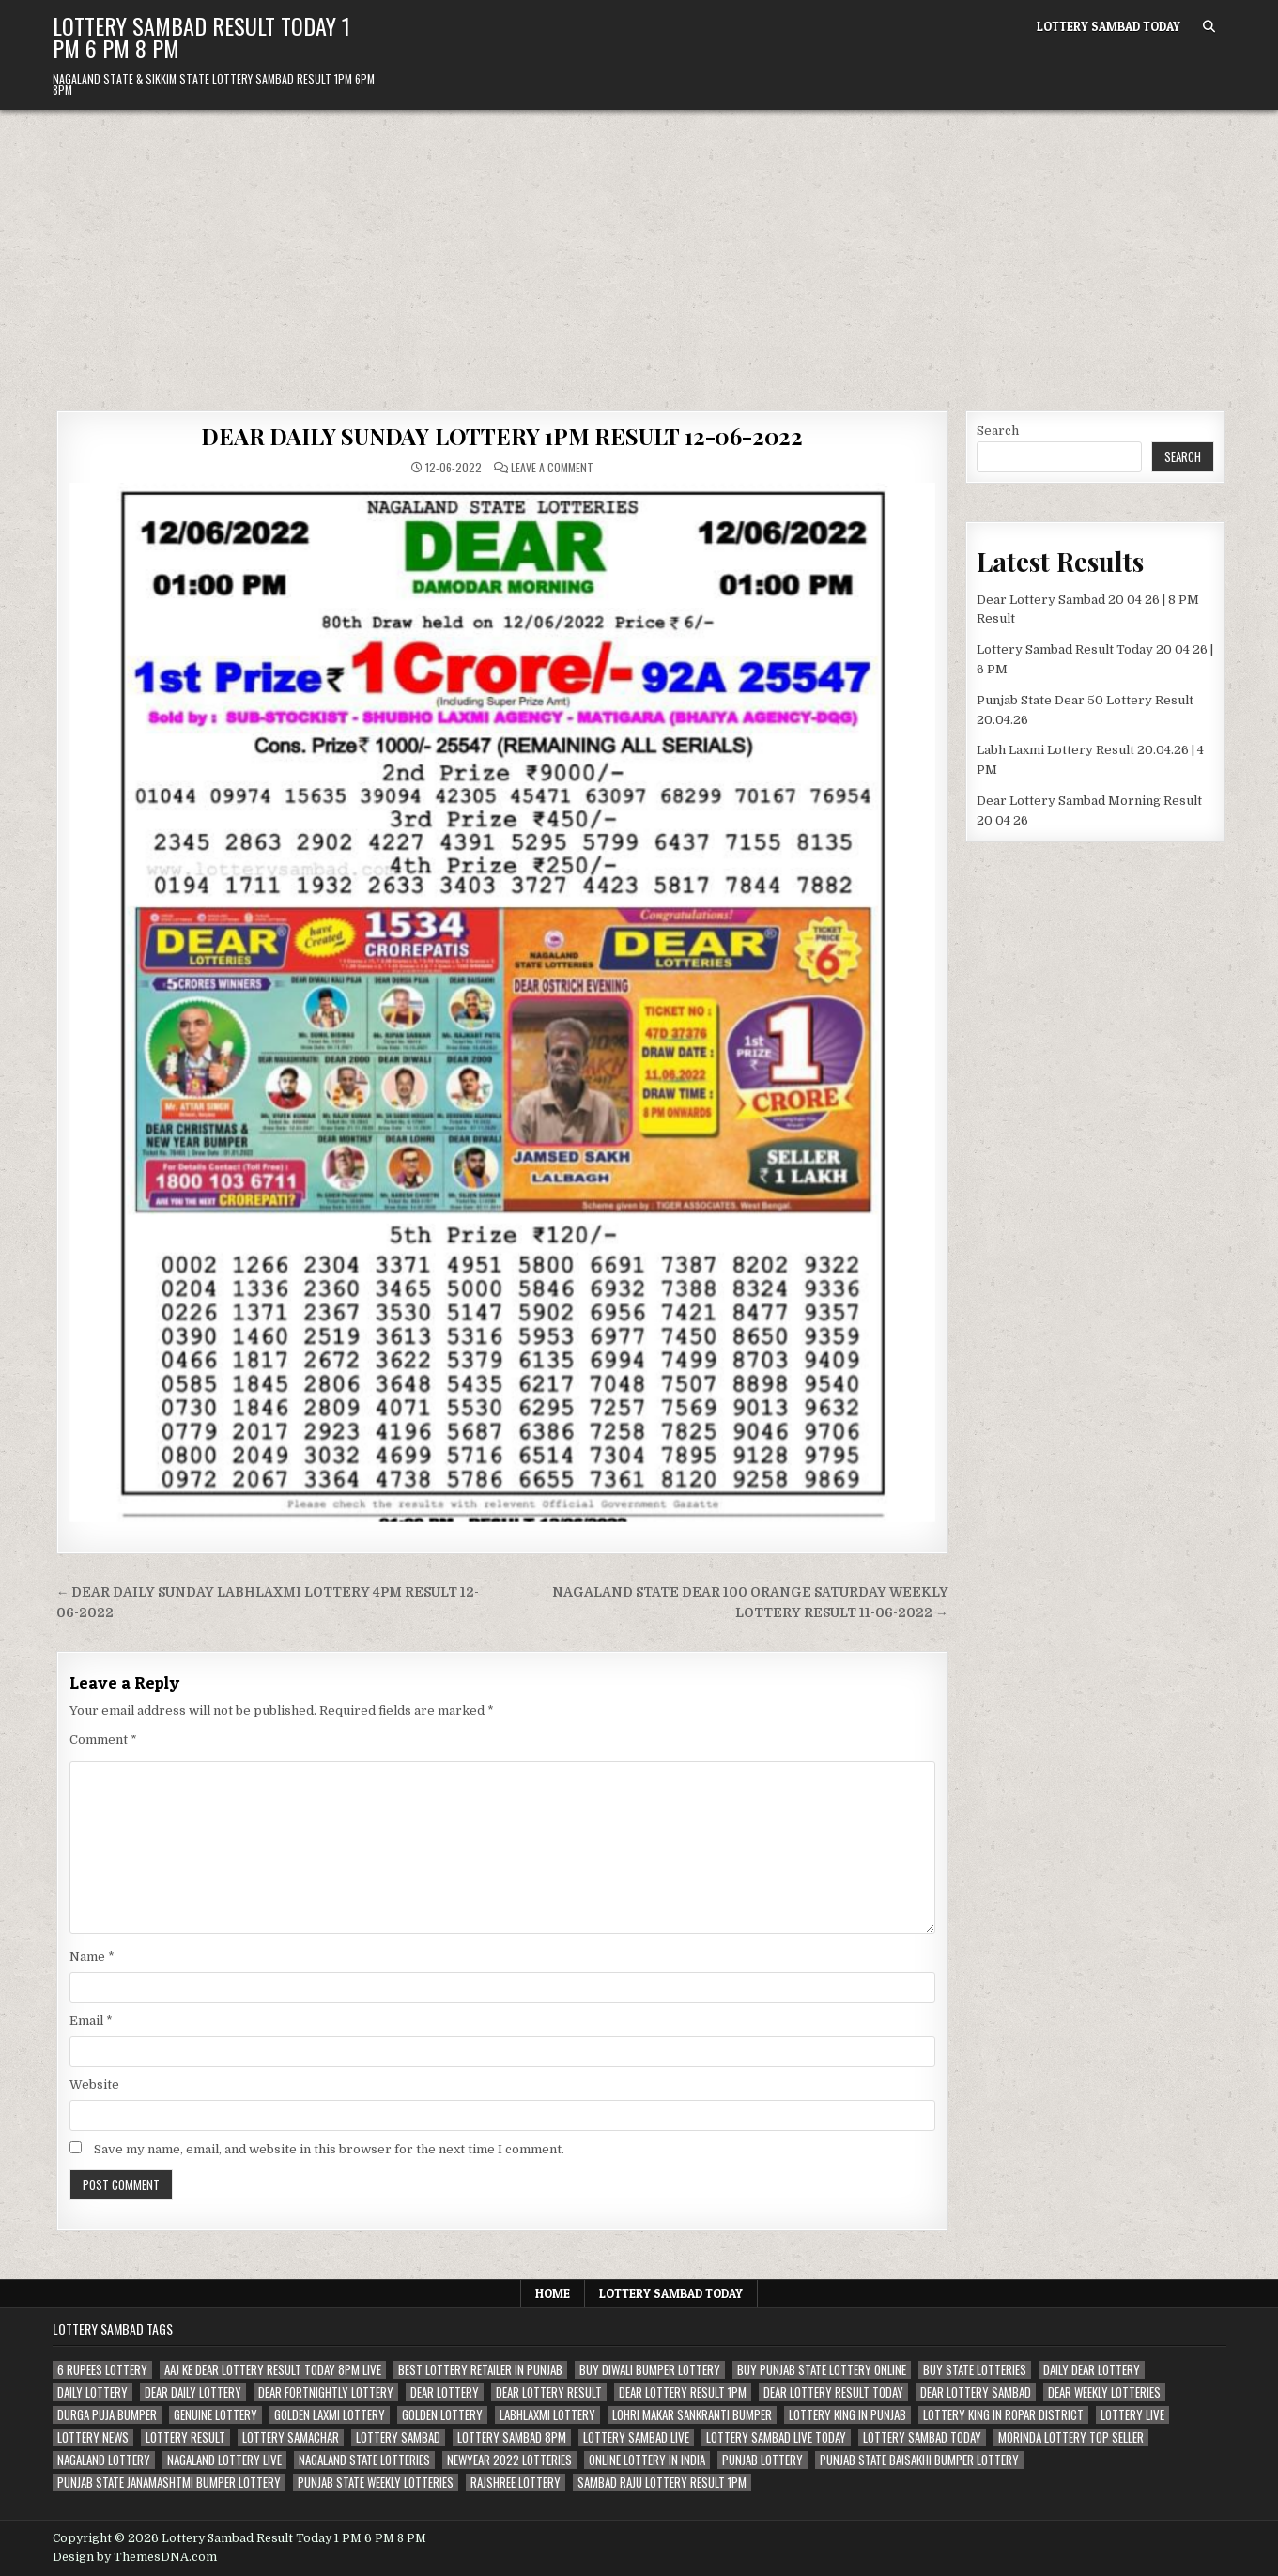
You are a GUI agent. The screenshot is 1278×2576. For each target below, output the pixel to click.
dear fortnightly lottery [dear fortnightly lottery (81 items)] (325, 2392)
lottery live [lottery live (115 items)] (1132, 2415)
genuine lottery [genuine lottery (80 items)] (215, 2415)
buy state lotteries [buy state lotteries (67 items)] (974, 2370)
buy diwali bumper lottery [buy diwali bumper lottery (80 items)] (649, 2370)
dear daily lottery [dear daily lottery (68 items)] (193, 2392)
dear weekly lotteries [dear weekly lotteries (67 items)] (1104, 2392)
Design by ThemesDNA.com (135, 2557)
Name (92, 1957)
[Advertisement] (639, 250)
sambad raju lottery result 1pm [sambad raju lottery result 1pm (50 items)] (662, 2482)
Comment (103, 1740)
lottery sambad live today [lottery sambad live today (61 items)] (776, 2437)
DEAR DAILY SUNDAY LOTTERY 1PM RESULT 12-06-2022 (502, 436)
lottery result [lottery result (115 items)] (185, 2437)
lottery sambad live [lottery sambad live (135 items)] (636, 2437)
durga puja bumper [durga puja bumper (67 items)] (107, 2415)
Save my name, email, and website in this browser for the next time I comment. (329, 2149)
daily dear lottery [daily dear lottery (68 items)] (1091, 2370)
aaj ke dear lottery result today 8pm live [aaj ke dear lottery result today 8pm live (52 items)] (272, 2370)
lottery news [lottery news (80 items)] (93, 2437)
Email (91, 2020)
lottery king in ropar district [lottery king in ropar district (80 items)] (1003, 2415)
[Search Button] (1209, 26)
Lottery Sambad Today (1108, 26)
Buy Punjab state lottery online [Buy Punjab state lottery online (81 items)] (821, 2370)
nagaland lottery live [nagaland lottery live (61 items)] (224, 2460)
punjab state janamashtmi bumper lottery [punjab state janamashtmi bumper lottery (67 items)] (169, 2482)
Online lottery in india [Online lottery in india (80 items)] (647, 2460)
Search (998, 431)
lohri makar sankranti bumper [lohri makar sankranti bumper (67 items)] (692, 2415)
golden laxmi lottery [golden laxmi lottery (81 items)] (329, 2415)
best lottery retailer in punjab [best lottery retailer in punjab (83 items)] (480, 2370)
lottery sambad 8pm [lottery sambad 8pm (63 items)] (511, 2437)
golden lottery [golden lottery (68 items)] (442, 2415)
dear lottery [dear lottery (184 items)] (444, 2392)
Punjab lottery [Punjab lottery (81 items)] (762, 2460)
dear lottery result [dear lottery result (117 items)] (549, 2392)
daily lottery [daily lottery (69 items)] (92, 2392)
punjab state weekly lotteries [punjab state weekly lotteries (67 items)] (376, 2482)
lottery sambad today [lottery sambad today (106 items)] (922, 2437)
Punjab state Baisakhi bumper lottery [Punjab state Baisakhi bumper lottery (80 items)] (919, 2460)
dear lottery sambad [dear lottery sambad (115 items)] (975, 2392)
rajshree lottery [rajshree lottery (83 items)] (515, 2482)
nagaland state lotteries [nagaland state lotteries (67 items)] (364, 2460)
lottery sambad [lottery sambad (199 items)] (398, 2437)
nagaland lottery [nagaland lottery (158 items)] (103, 2460)
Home (552, 2293)
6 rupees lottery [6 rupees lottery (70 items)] (102, 2370)
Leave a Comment (552, 467)
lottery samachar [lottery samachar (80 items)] (290, 2437)
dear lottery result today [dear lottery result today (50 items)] (833, 2392)
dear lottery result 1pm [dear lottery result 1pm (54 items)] (683, 2392)
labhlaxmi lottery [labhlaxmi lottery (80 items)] (547, 2415)
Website (94, 2084)
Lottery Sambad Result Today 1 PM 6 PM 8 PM (201, 36)
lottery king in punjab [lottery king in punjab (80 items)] (847, 2415)
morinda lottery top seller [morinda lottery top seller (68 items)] (1071, 2437)
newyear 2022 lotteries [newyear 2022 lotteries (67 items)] (509, 2460)
